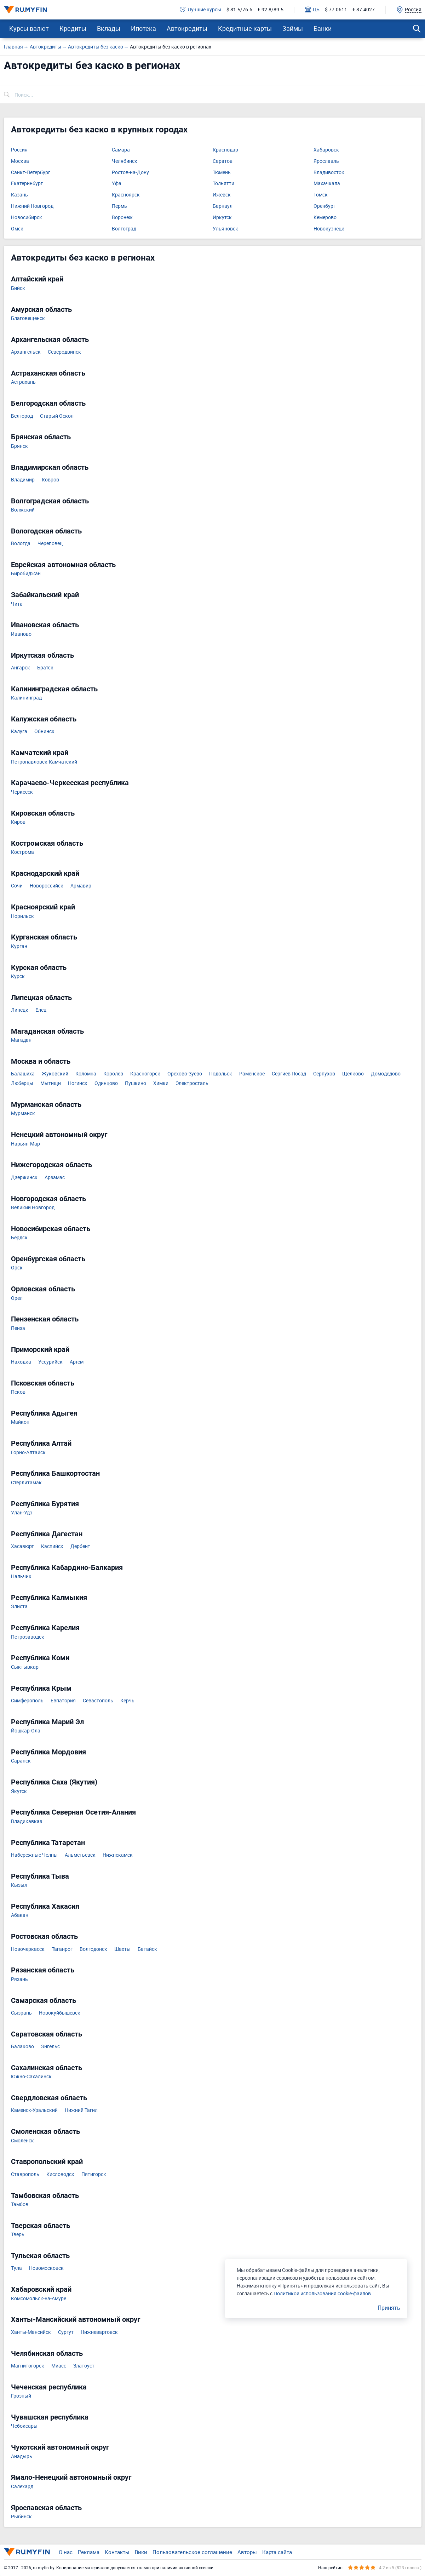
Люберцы (22, 1083)
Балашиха (23, 1074)
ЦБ (312, 10)
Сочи (17, 886)
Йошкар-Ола (25, 1731)
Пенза (18, 1328)
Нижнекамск (118, 1855)
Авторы (247, 2552)
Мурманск (23, 1113)
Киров (18, 822)
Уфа (116, 184)
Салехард (22, 2487)
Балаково (22, 2047)
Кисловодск (60, 2174)
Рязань (19, 1979)
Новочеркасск (28, 1949)
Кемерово (325, 218)
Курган (19, 946)
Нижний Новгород (32, 206)
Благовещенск (28, 318)
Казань (19, 195)
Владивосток (329, 173)
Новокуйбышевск (59, 2013)
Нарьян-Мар (25, 1144)
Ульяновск (225, 229)
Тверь (17, 2235)
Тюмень (222, 173)
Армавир (80, 886)
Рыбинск (21, 2517)
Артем (77, 1362)
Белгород (22, 416)
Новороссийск (46, 886)
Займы (292, 28)
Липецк (19, 1010)
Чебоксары (24, 2426)
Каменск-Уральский (34, 2110)
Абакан (19, 1915)
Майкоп (20, 1422)
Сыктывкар (25, 1667)
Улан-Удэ (22, 1513)
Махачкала (327, 184)
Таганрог (62, 1949)
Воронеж (122, 218)
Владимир (23, 480)
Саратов (222, 161)
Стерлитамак (26, 1483)
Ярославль (326, 161)
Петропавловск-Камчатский (44, 762)
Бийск (18, 288)
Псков (18, 1392)
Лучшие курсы (200, 10)
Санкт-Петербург (30, 173)
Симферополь (27, 1701)
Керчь (127, 1701)
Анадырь (21, 2457)
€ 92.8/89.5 (270, 10)
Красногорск (145, 1074)
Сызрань (21, 2013)
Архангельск (26, 352)
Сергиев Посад (289, 1074)
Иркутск (222, 218)
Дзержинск (24, 1178)
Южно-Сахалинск (31, 2077)
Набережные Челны (34, 1855)
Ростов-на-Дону (130, 173)
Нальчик (21, 1576)
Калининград (26, 698)
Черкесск (22, 792)
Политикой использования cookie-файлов (322, 2293)
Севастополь (98, 1701)
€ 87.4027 (363, 10)
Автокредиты (187, 28)
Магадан (21, 1040)
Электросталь (192, 1083)
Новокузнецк (329, 229)
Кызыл (19, 1885)
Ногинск (77, 1083)
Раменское (252, 1074)
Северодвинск (64, 352)
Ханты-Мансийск (31, 2332)
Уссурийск (50, 1362)
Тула (16, 2268)
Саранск (21, 1761)
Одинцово (106, 1083)
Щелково (353, 1074)
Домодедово (386, 1074)
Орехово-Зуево (184, 1074)
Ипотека (143, 28)
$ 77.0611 (336, 10)
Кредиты (72, 28)
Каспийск (52, 1546)
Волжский (23, 510)
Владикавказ (26, 1821)
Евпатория (63, 1701)
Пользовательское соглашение (192, 2552)
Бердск (19, 1238)
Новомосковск (46, 2268)
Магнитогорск (27, 2366)
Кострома (22, 852)
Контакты (117, 2552)
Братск (45, 668)
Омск (17, 229)
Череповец (50, 544)
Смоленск (22, 2141)
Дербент (80, 1546)
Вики (141, 2552)
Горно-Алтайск (28, 1453)
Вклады (108, 28)
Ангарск (20, 668)
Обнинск (44, 732)
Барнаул (222, 206)
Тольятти (223, 184)
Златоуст (83, 2366)
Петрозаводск (27, 1637)
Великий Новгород (32, 1208)
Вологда (20, 544)
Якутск (19, 1791)
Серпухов (324, 1074)
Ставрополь (25, 2174)
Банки (323, 28)
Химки (160, 1083)
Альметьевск (80, 1855)
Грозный (21, 2396)
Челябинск (124, 161)
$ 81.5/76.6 (239, 10)
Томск (321, 195)
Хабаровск (326, 150)
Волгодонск (93, 1949)
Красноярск (126, 195)
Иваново (21, 634)
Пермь (119, 206)
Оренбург (324, 206)
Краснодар (225, 150)
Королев (113, 1074)
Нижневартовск (99, 2332)
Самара (121, 150)
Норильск (22, 916)
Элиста (19, 1607)
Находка (21, 1362)
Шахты (122, 1949)
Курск (18, 976)
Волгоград (124, 229)
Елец (40, 1010)
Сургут (66, 2332)
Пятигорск (93, 2174)
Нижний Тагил (81, 2110)
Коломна (85, 1074)
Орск (17, 1268)
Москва (20, 161)
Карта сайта (277, 2552)
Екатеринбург (27, 184)
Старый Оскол (57, 416)
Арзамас (55, 1178)
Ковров (50, 480)
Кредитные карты (245, 28)
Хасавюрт (22, 1546)
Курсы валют (29, 28)
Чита (17, 604)
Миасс (58, 2366)
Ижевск (222, 195)
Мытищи (50, 1083)
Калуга (19, 732)
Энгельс (50, 2047)
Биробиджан (26, 574)
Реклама (88, 2552)
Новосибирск (26, 218)
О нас (66, 2552)
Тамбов (19, 2204)
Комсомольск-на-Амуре (38, 2299)
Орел (17, 1298)
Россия (19, 150)
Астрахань (23, 382)
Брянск (19, 446)
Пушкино (135, 1083)
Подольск (220, 1074)
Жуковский (55, 1074)
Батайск (147, 1949)
